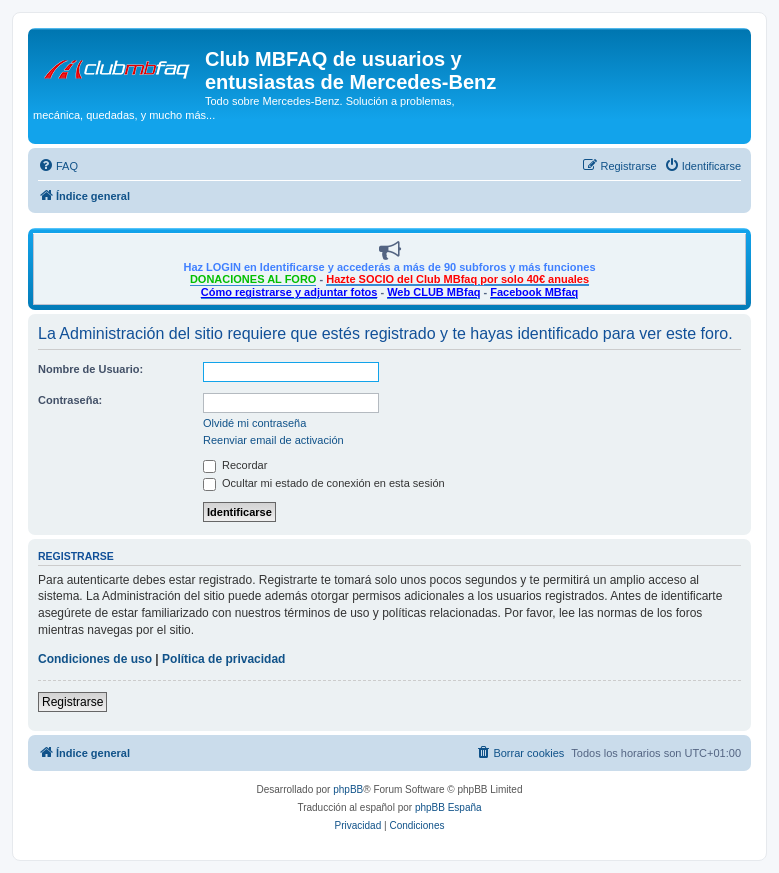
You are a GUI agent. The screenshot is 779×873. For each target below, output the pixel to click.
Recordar (235, 465)
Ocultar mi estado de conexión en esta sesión (324, 483)
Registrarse (72, 702)
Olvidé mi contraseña (254, 423)
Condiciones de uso (95, 659)
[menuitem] (58, 166)
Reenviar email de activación (273, 440)
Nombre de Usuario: (90, 369)
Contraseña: (70, 400)
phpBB (348, 789)
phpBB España (448, 807)
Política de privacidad (223, 659)
